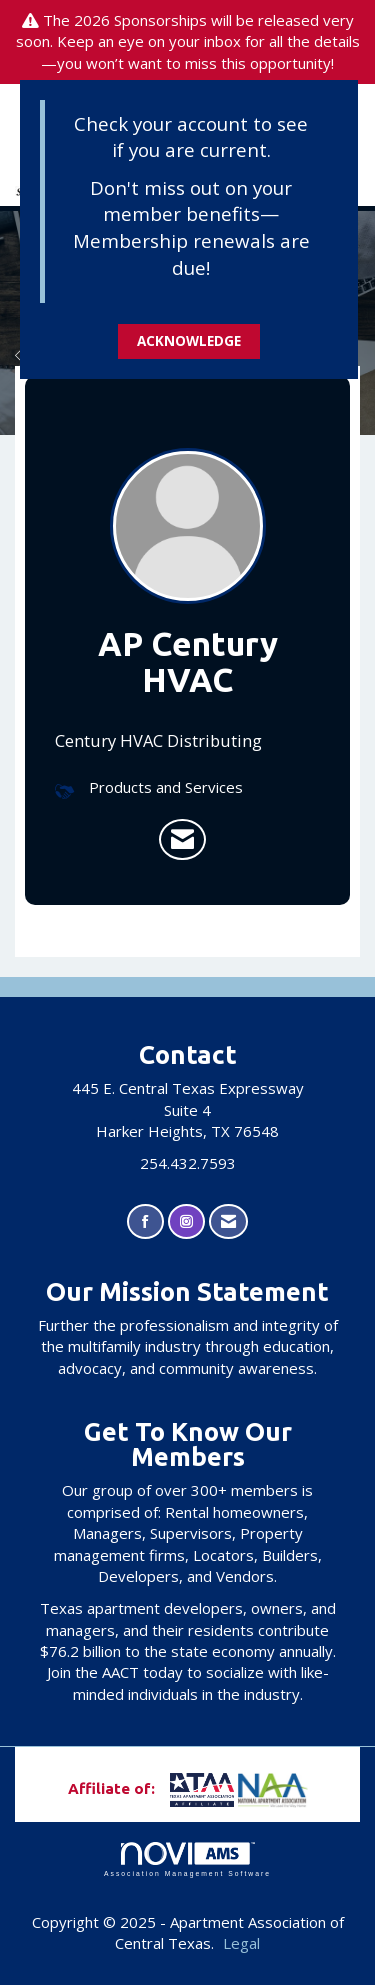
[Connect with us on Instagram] (186, 1221)
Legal (241, 1943)
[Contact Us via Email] (228, 1221)
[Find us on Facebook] (145, 1221)
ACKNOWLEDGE (189, 341)
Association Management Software (187, 1860)
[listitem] (182, 840)
